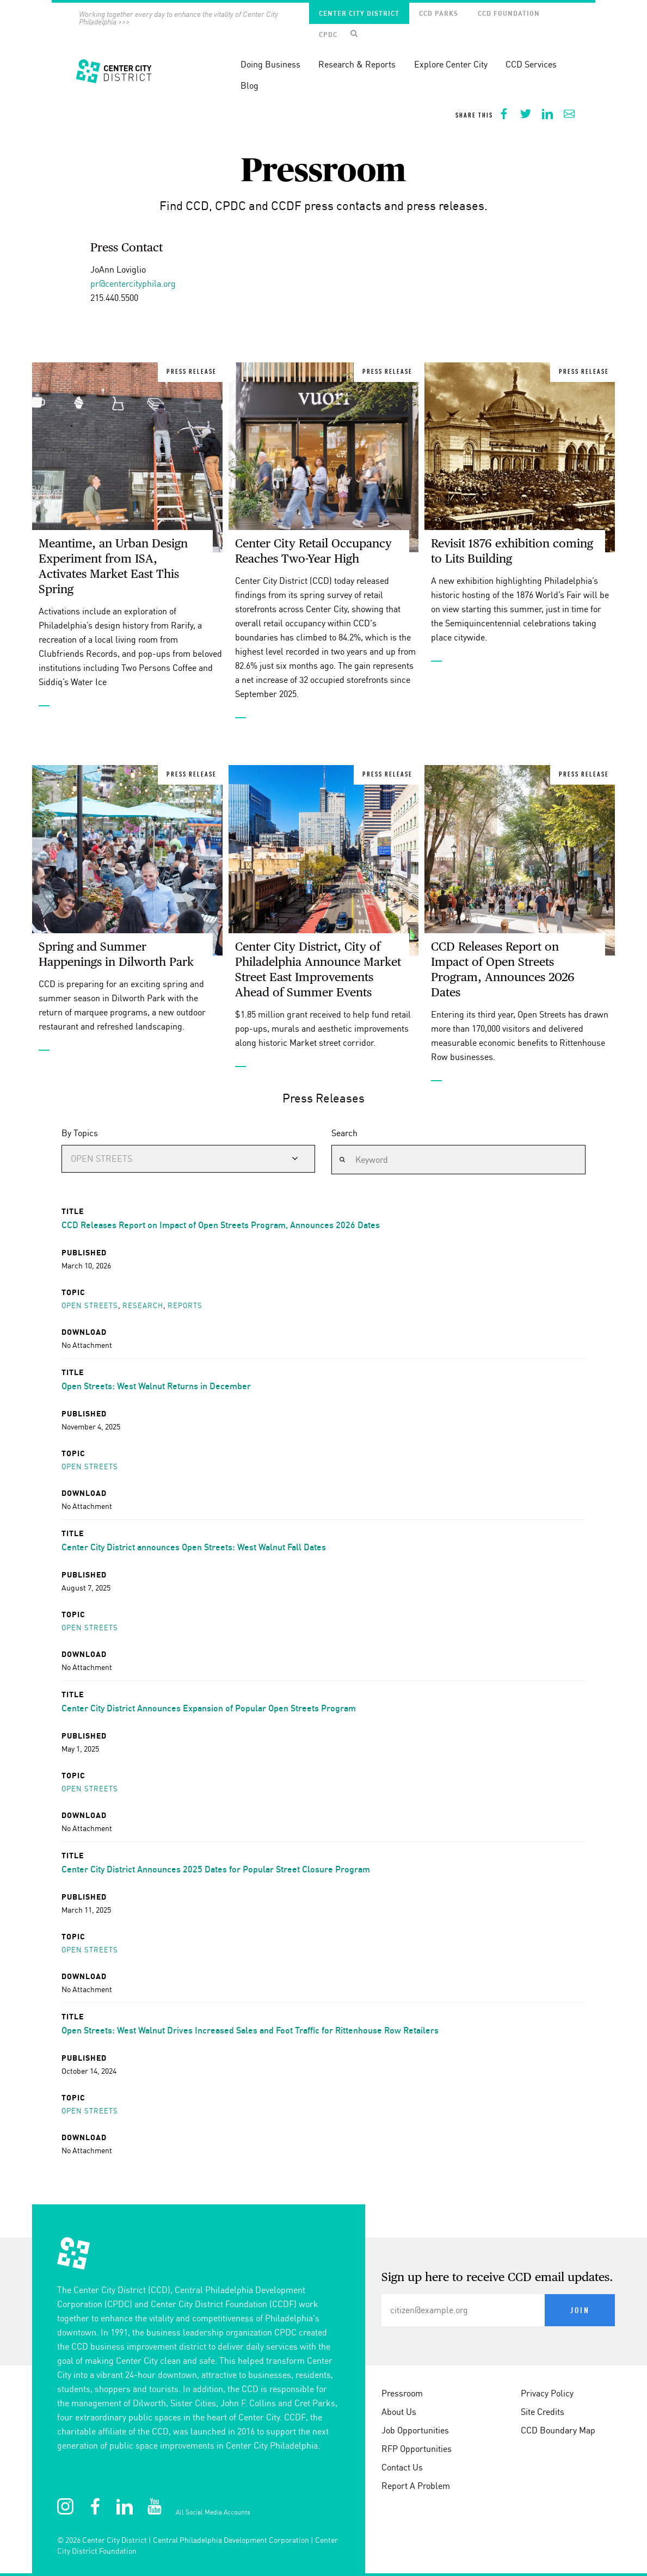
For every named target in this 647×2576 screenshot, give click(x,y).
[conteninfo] (323, 2407)
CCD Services (531, 64)
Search (344, 1132)
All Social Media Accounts (213, 2512)
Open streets (89, 1305)
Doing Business (270, 64)
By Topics (79, 1132)
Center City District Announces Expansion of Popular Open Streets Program (208, 1708)
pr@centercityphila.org (133, 283)
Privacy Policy (547, 2393)
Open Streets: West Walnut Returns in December (156, 1386)
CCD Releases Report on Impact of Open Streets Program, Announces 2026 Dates (220, 1224)
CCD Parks (438, 13)
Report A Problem (415, 2485)
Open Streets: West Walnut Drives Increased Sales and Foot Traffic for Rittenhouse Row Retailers (250, 2030)
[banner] (323, 64)
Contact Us (402, 2467)
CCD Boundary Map (558, 2430)
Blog (249, 85)
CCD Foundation (509, 13)
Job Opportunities (415, 2430)
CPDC (328, 34)
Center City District (359, 13)
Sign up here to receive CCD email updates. (497, 2278)
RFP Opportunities (416, 2448)
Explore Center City (451, 64)
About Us (398, 2411)
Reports (183, 1305)
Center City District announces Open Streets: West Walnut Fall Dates (193, 1547)
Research (141, 1305)
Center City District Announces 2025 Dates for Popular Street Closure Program (215, 1869)
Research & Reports (357, 64)
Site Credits (542, 2411)
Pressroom (402, 2393)
